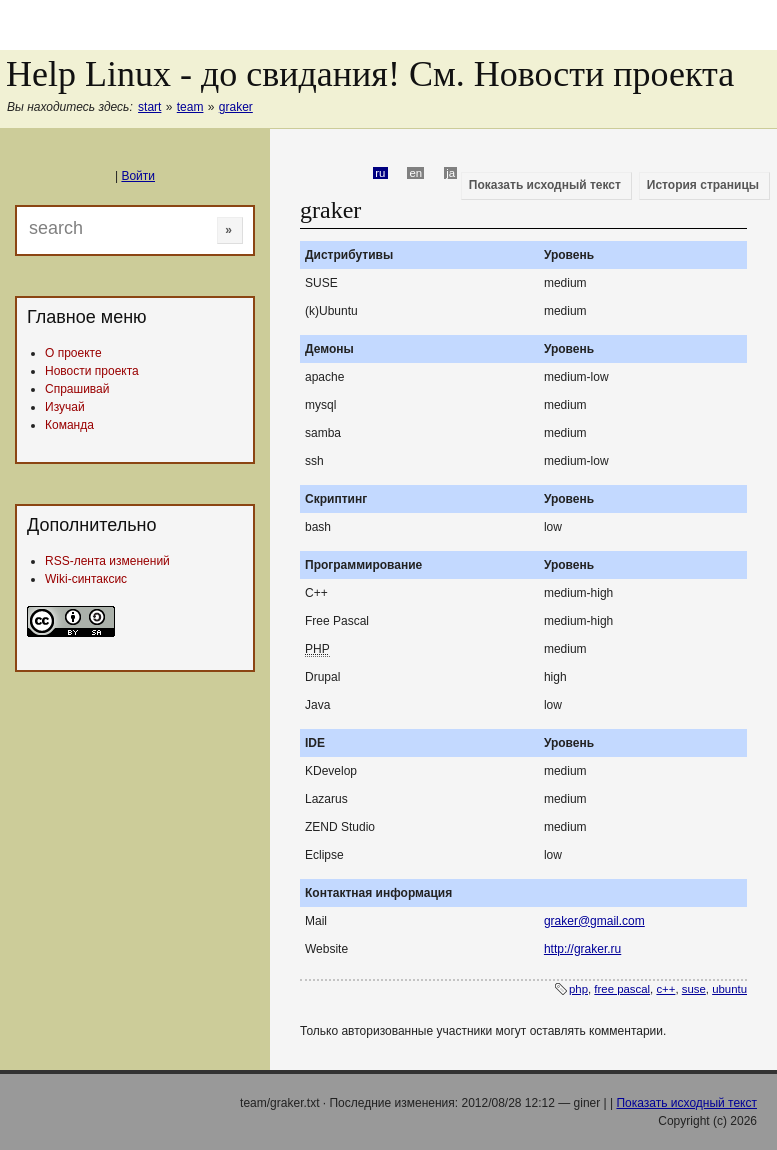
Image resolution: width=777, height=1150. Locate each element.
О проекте (73, 353)
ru (380, 173)
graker (236, 107)
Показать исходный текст (686, 1103)
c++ (665, 989)
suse (694, 989)
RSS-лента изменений (107, 561)
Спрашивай (77, 389)
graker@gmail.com (594, 921)
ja (450, 173)
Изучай (65, 407)
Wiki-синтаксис (86, 579)
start (149, 107)
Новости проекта (92, 371)
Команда (69, 425)
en (416, 173)
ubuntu (729, 989)
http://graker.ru (582, 949)
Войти (138, 176)
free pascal (622, 989)
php (578, 989)
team (190, 107)
